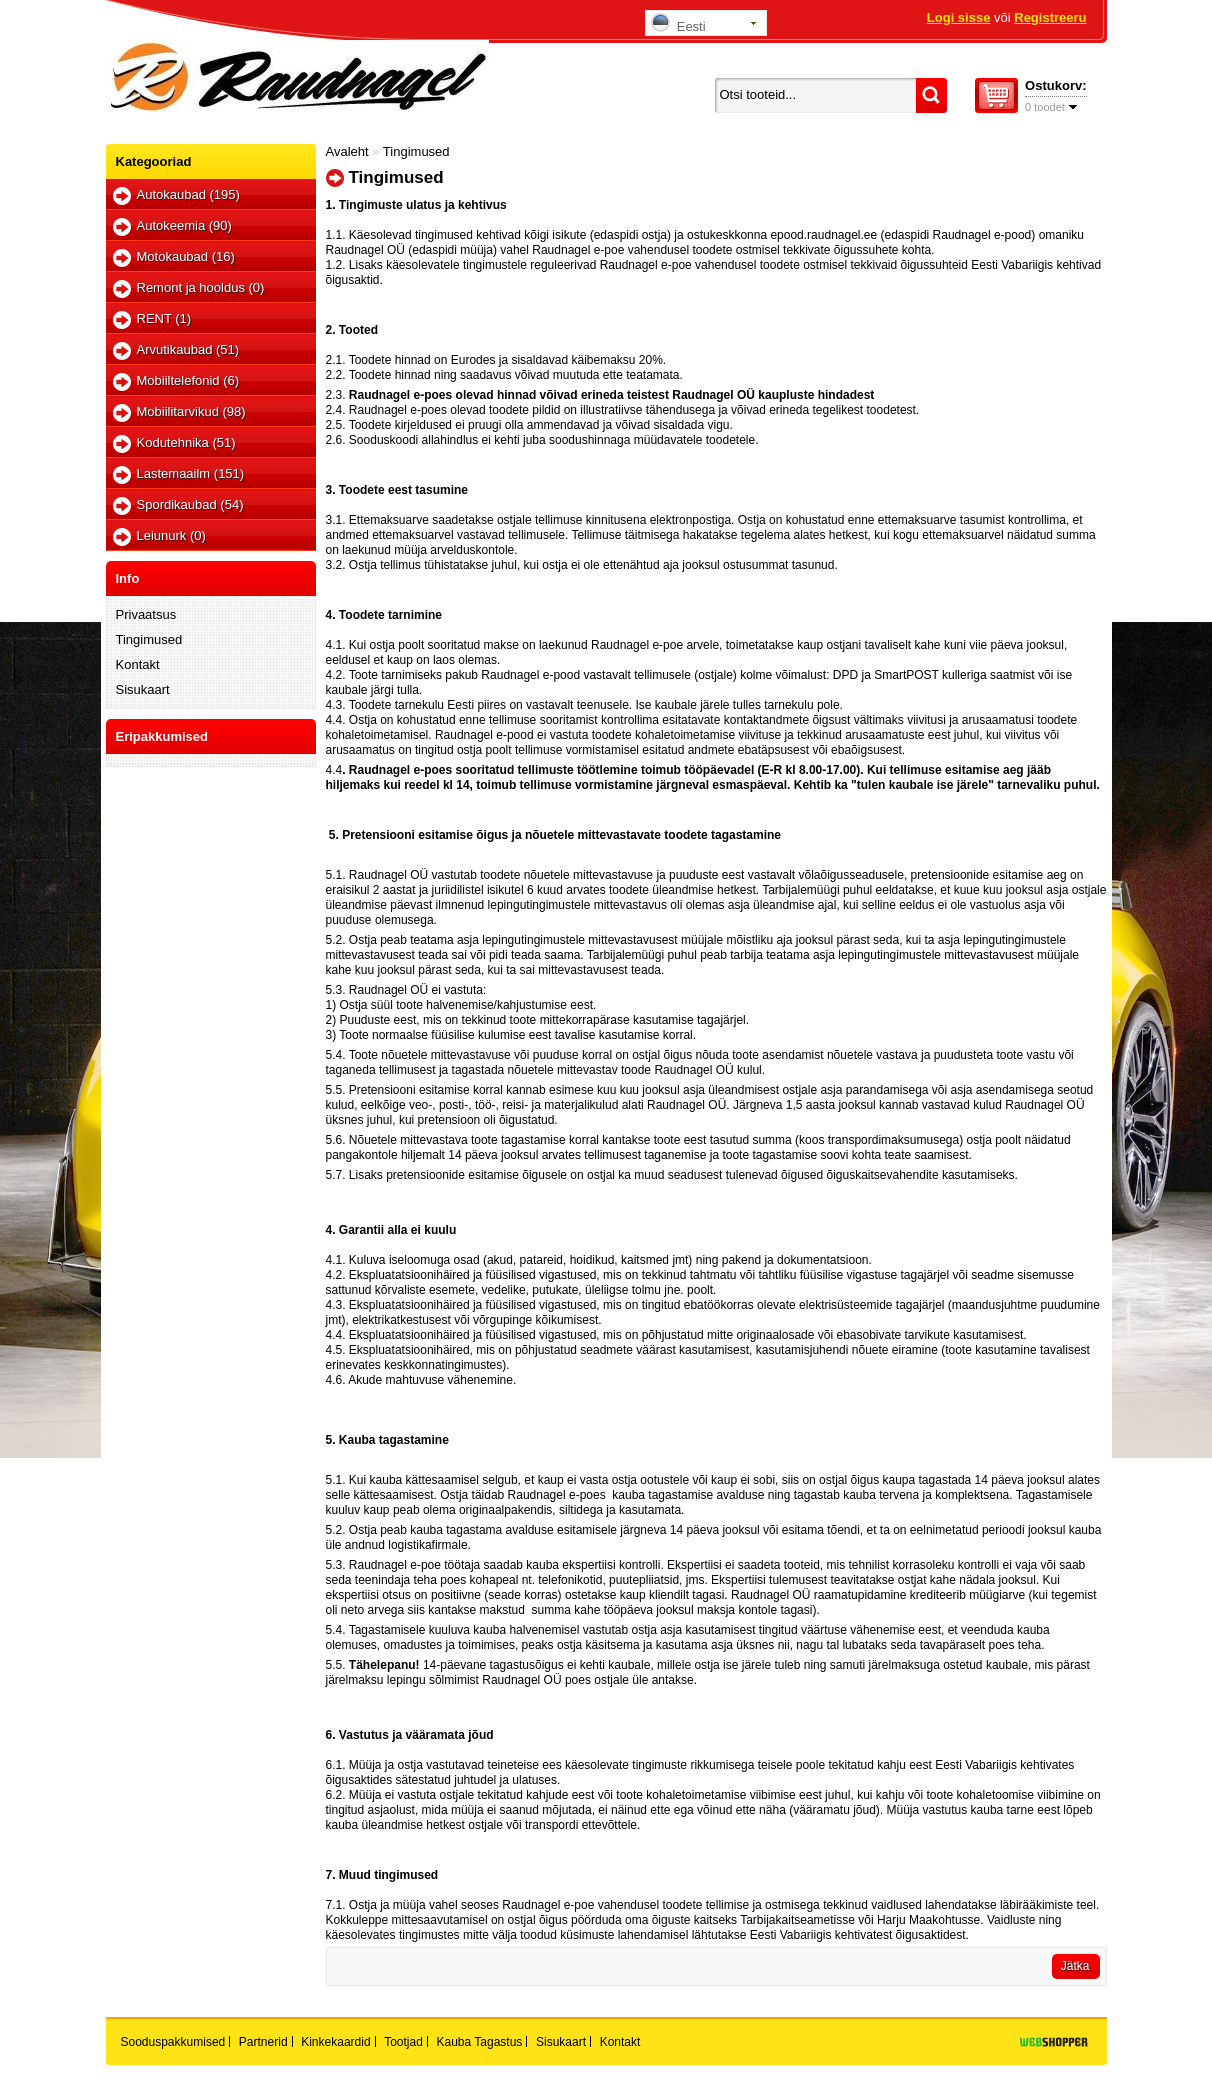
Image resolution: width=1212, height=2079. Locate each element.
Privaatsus (146, 614)
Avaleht (347, 151)
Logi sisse (959, 17)
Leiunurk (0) (171, 535)
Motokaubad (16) (186, 256)
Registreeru (1050, 17)
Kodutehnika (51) (186, 442)
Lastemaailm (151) (191, 473)
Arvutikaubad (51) (188, 349)
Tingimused (149, 639)
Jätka (1075, 1966)
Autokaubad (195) (188, 194)
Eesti (678, 23)
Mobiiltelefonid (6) (188, 380)
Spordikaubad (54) (190, 504)
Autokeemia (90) (184, 225)
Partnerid (263, 2042)
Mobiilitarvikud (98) (191, 411)
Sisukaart (143, 689)
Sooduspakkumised (173, 2042)
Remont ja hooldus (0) (201, 287)
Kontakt (138, 664)
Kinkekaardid (335, 2042)
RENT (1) (164, 318)
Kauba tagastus (480, 2042)
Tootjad (403, 2042)
